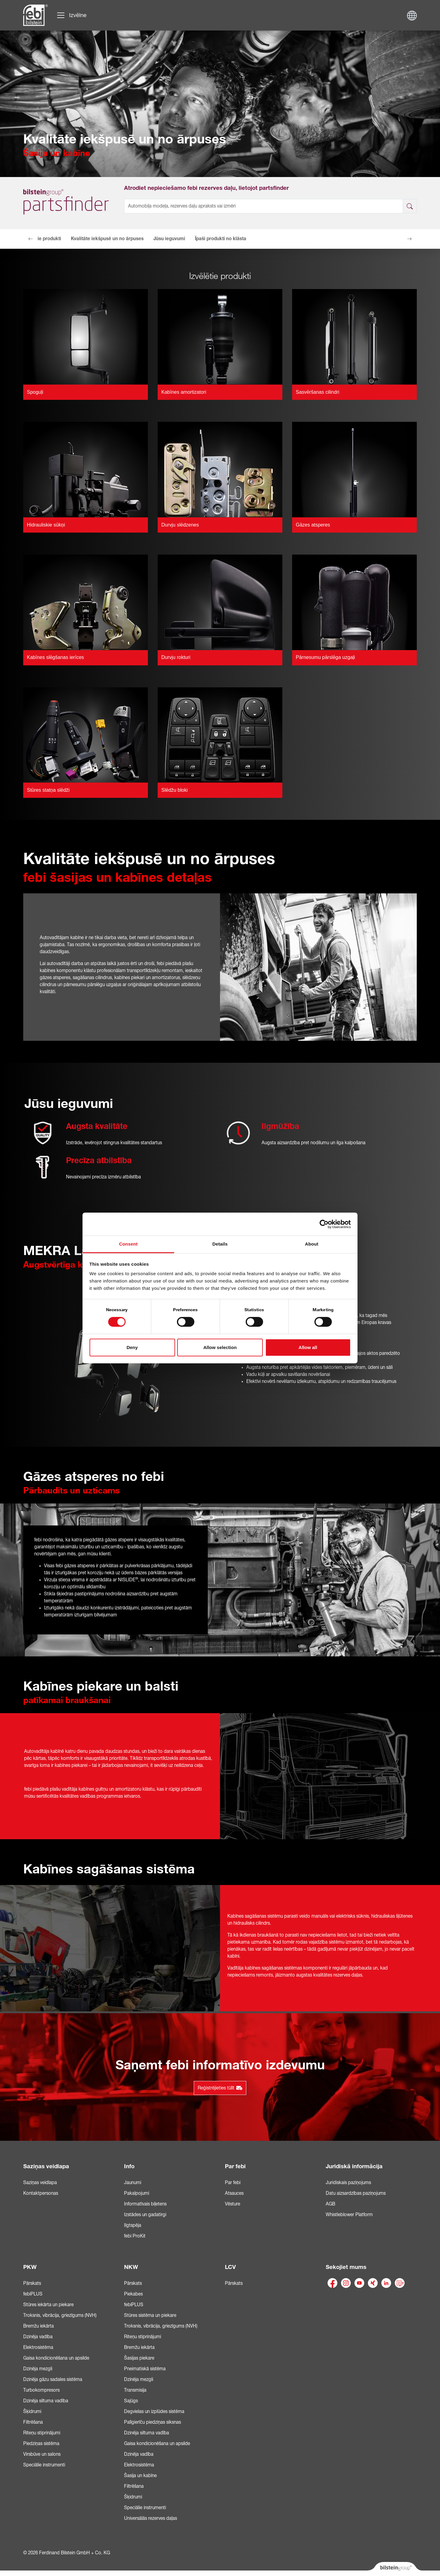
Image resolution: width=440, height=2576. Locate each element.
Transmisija (135, 2390)
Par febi (235, 2166)
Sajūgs (131, 2400)
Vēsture (232, 2204)
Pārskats (32, 2283)
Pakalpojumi (136, 2193)
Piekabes (133, 2294)
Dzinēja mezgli (37, 2368)
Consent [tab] (128, 1243)
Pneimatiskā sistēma (145, 2368)
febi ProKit (134, 2236)
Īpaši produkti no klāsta (220, 238)
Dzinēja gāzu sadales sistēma (52, 2379)
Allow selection (220, 1347)
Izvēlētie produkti (42, 238)
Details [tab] (220, 1243)
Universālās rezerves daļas (150, 2518)
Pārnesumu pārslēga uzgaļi (325, 657)
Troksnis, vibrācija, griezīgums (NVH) (60, 2315)
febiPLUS (32, 2294)
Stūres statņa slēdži (48, 790)
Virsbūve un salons (42, 2454)
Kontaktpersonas (40, 2193)
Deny (132, 1347)
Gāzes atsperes (313, 524)
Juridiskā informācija (354, 2166)
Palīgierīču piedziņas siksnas (152, 2422)
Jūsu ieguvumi (169, 238)
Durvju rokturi (175, 657)
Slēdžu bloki (174, 790)
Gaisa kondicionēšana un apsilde (56, 2358)
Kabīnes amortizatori (183, 392)
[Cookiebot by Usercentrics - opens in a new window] (324, 1223)
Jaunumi (132, 2182)
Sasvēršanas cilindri (317, 392)
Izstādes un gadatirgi (145, 2214)
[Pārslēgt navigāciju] (71, 15)
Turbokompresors (41, 2390)
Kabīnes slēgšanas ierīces (55, 657)
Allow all (308, 1347)
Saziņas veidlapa (46, 2166)
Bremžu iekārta (38, 2326)
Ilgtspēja (132, 2225)
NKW (131, 2267)
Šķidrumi (32, 2411)
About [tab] (311, 1243)
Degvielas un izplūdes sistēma (154, 2411)
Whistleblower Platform (349, 2214)
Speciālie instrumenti (44, 2464)
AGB (330, 2204)
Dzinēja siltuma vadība (45, 2400)
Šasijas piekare (139, 2358)
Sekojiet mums (346, 2267)
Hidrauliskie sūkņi (46, 524)
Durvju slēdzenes (180, 524)
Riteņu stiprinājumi (41, 2432)
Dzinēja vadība (38, 2336)
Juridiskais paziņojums (348, 2182)
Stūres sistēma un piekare (150, 2315)
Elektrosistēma (38, 2347)
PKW (30, 2267)
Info (129, 2166)
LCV (230, 2267)
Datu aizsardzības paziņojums (356, 2193)
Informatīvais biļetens (145, 2204)
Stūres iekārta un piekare (48, 2304)
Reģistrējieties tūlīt (220, 2088)
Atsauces (234, 2193)
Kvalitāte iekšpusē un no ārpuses (107, 238)
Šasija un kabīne (140, 2475)
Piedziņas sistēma (41, 2443)
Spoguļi (35, 392)
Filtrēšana (33, 2422)
